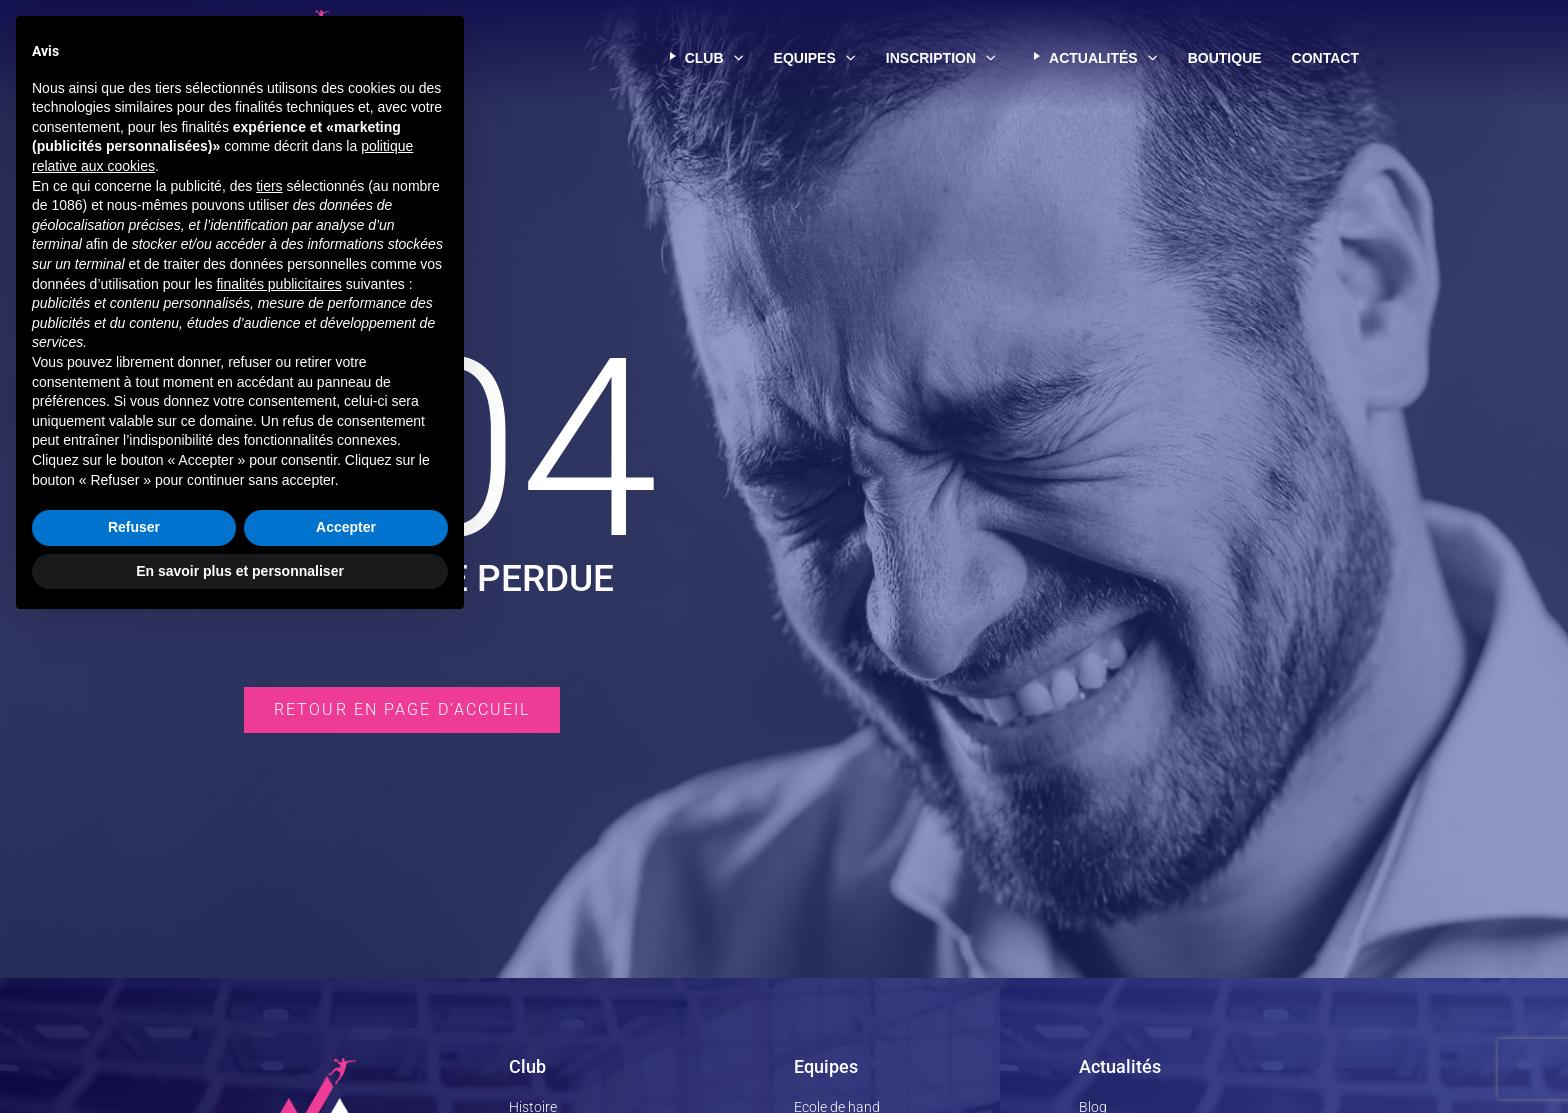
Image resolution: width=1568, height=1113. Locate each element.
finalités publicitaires (278, 771)
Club (703, 58)
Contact (1325, 58)
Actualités (1092, 58)
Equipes (815, 58)
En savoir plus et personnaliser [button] (240, 1058)
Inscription (941, 58)
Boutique (1225, 58)
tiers (269, 673)
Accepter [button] (346, 1015)
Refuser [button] (134, 1015)
